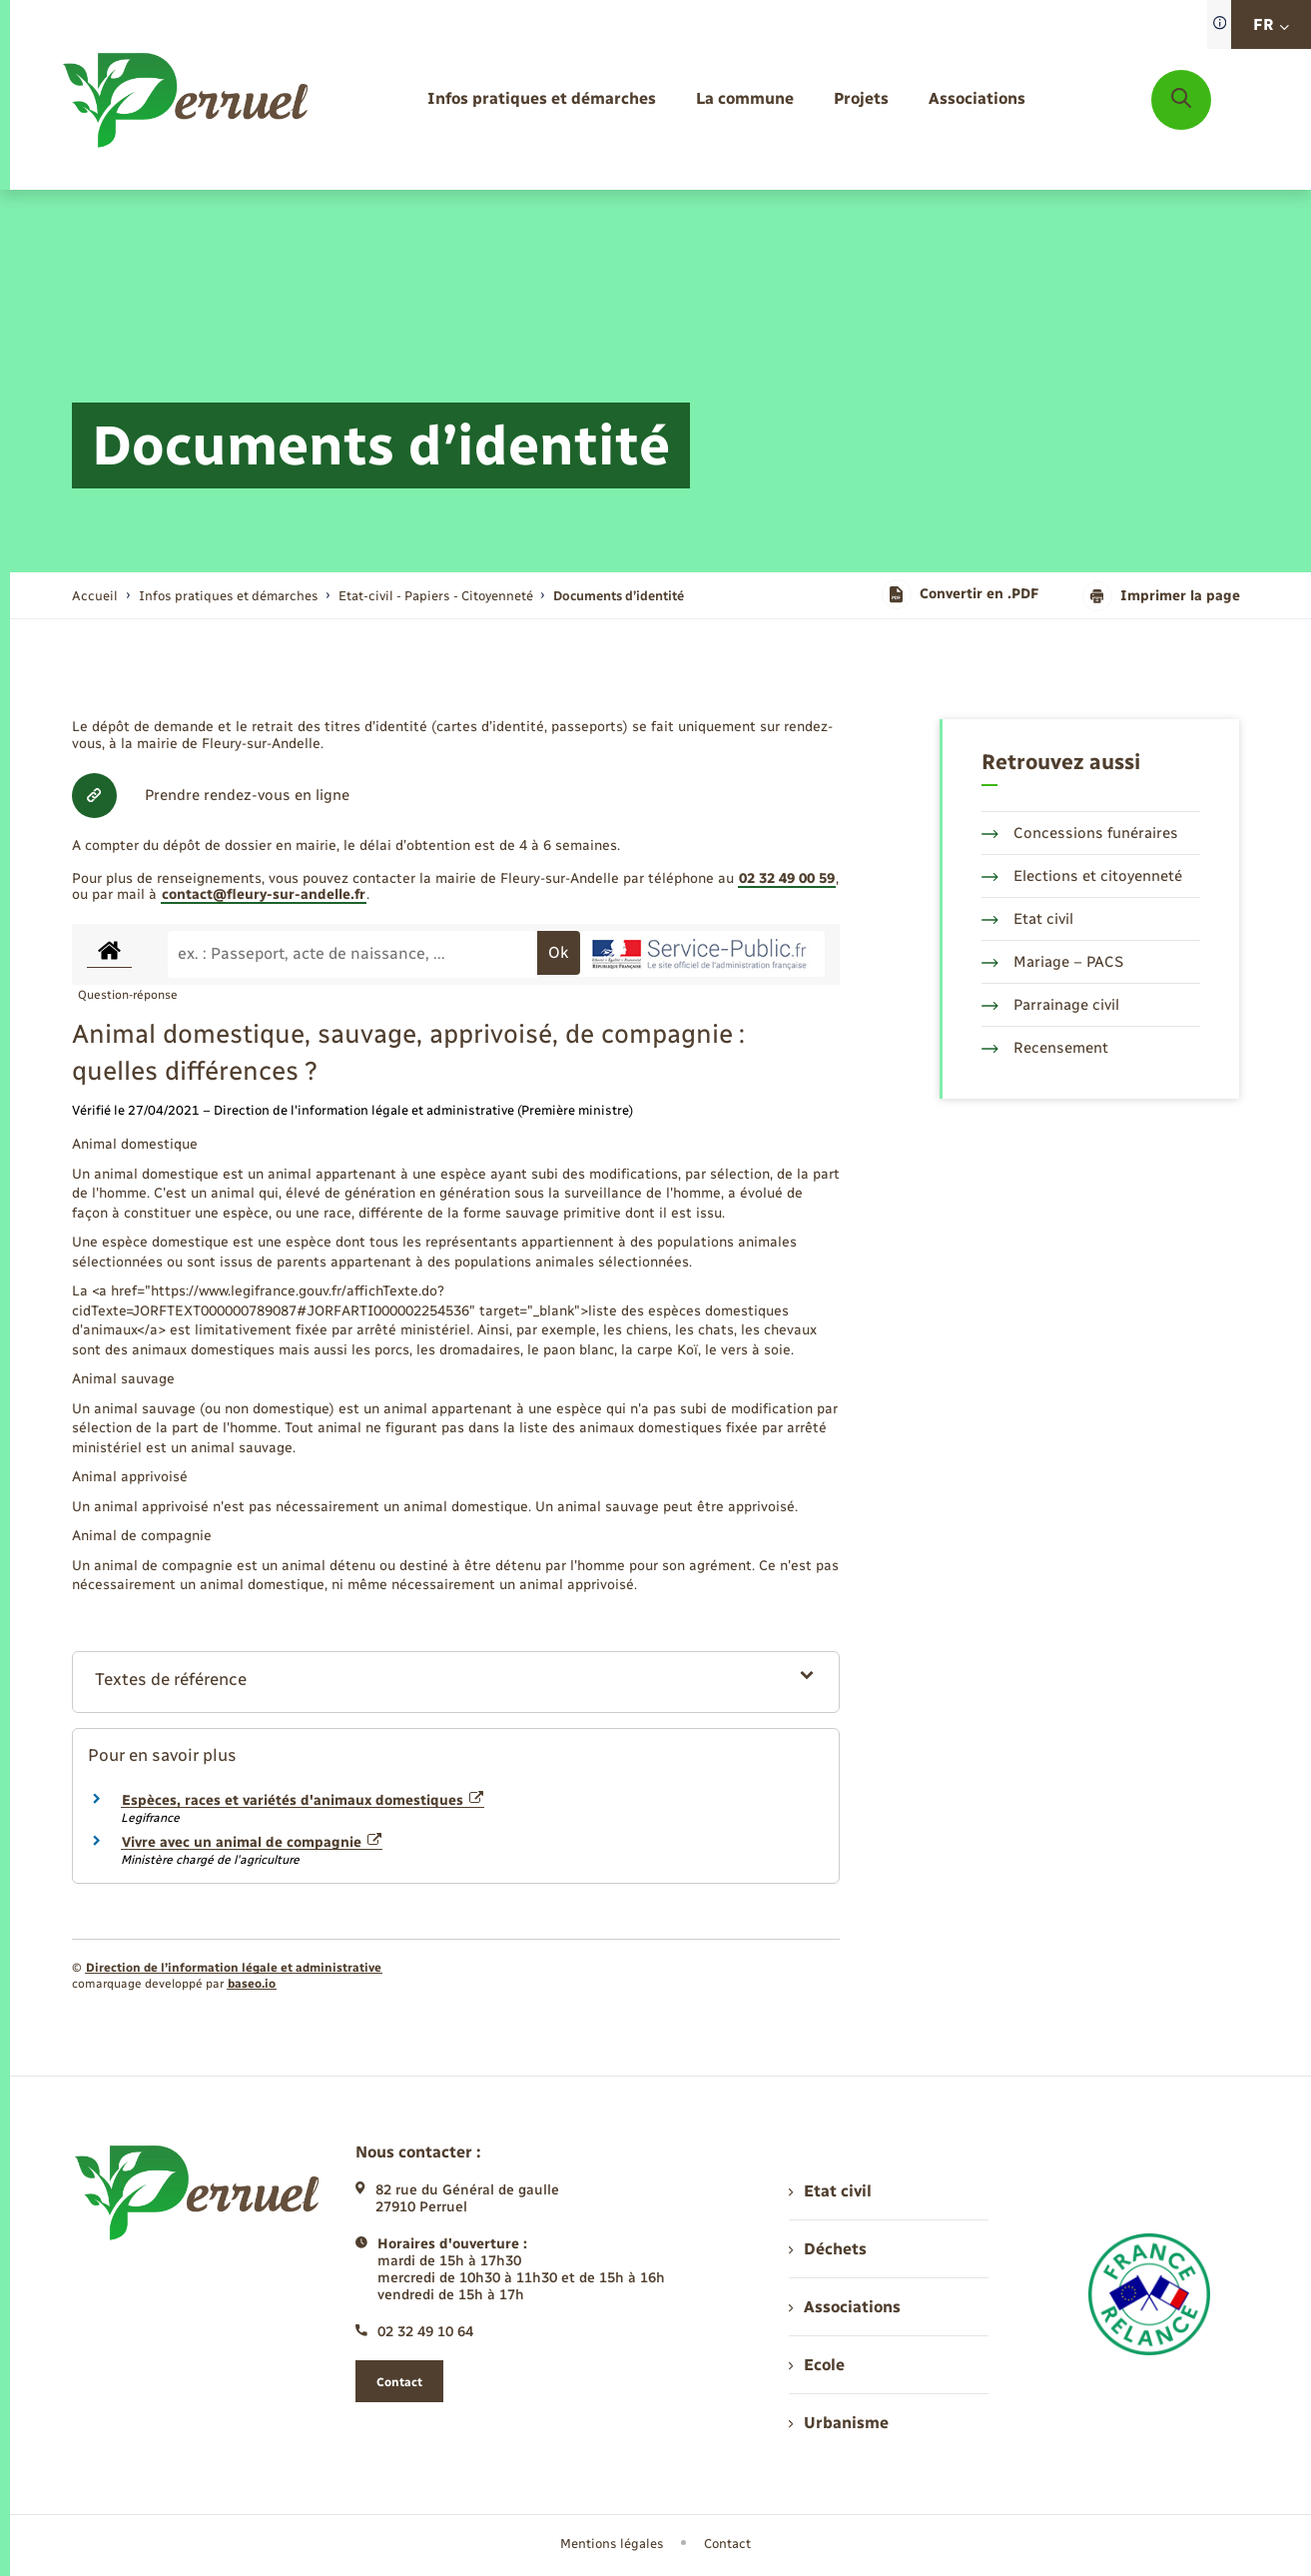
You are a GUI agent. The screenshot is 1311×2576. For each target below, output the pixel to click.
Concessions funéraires (1080, 833)
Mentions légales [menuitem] (612, 2543)
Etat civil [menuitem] (830, 2190)
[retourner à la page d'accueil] (187, 100)
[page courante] (618, 595)
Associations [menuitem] (845, 2306)
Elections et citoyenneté (1082, 876)
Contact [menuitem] (727, 2543)
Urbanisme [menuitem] (839, 2422)
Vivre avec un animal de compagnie (252, 1842)
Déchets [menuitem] (828, 2248)
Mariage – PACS (1052, 962)
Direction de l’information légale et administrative (233, 1968)
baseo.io (252, 1984)
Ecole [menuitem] (817, 2364)
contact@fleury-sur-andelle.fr (263, 894)
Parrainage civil (1050, 1005)
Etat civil (1027, 919)
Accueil (95, 595)
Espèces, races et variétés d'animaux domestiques (303, 1800)
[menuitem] (541, 99)
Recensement (1045, 1048)
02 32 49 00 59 (787, 878)
